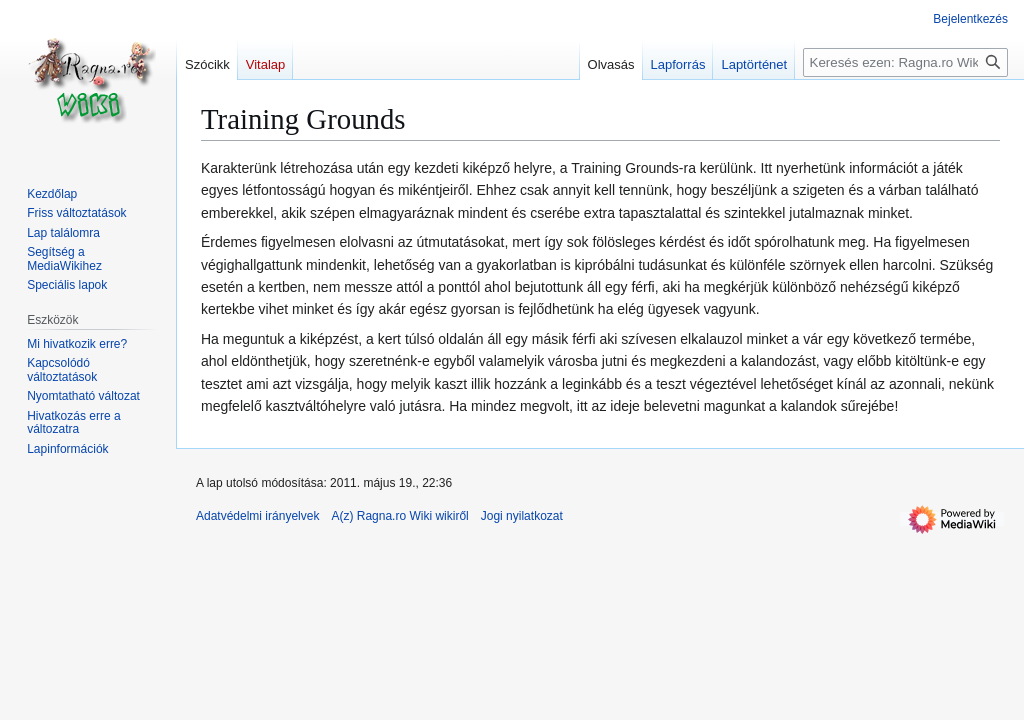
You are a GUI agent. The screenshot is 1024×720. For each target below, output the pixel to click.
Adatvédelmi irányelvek (257, 516)
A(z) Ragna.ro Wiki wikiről (399, 516)
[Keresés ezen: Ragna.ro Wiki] (905, 62)
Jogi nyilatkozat (522, 516)
